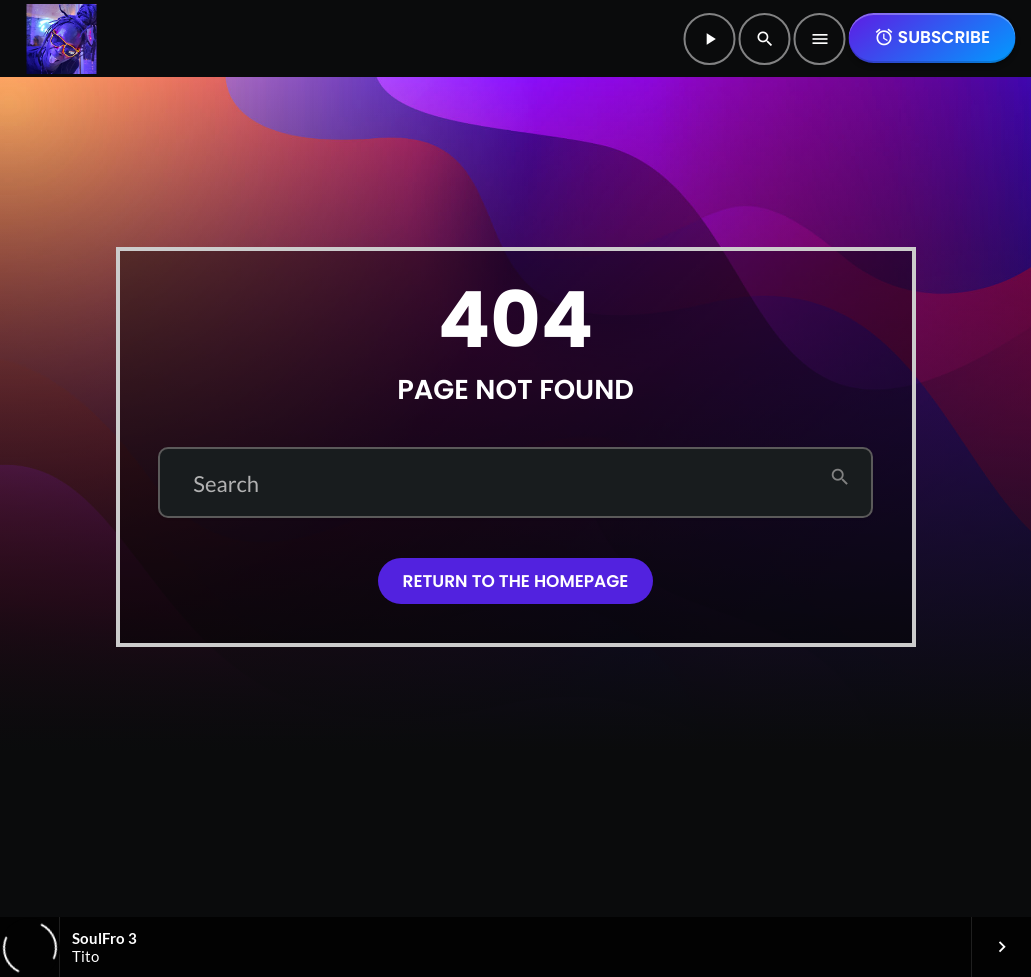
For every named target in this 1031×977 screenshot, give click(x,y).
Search (226, 484)
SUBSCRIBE (932, 37)
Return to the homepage (516, 581)
